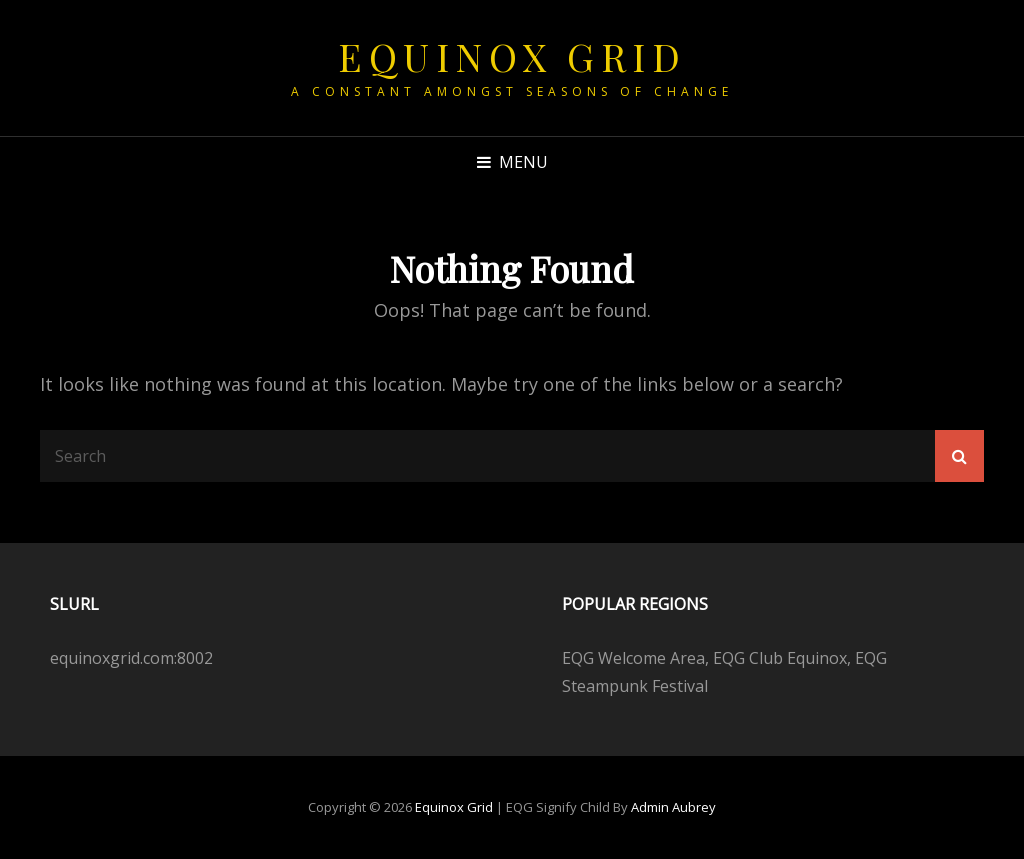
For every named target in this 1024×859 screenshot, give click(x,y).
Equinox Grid (512, 56)
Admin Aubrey (673, 807)
